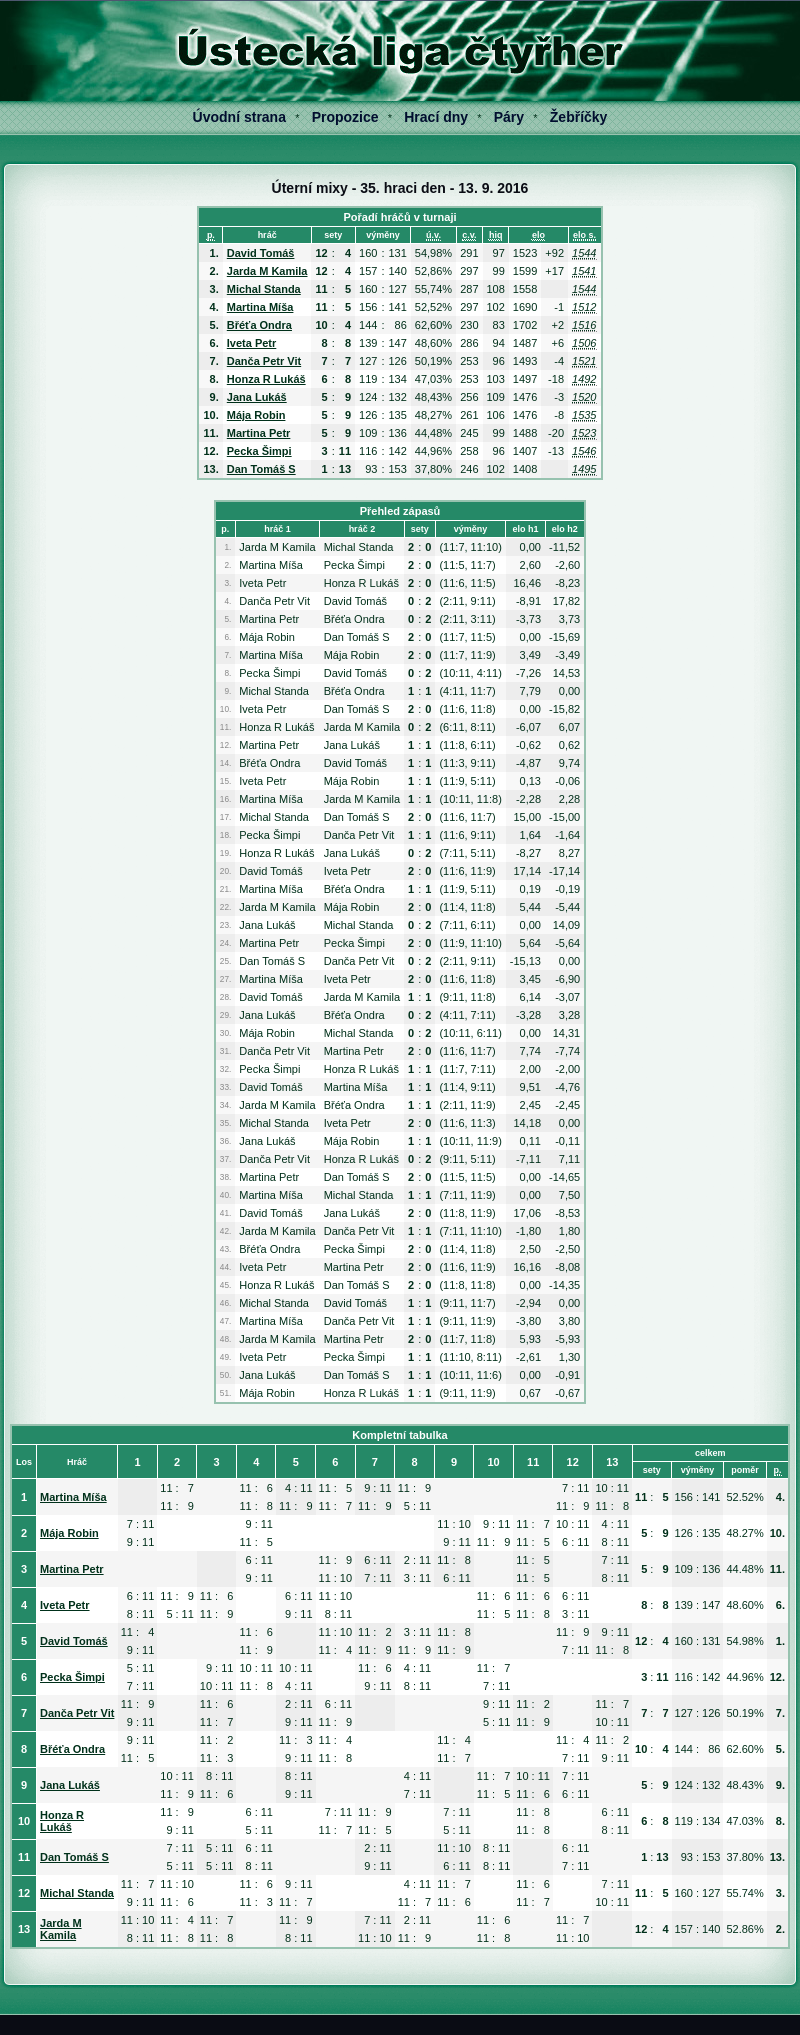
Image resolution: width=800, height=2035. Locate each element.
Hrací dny (436, 117)
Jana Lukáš (257, 397)
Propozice (345, 117)
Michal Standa (264, 289)
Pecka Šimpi (259, 451)
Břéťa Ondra (259, 325)
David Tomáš (261, 253)
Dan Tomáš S (261, 469)
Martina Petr (259, 433)
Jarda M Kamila (267, 271)
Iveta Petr (252, 343)
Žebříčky (579, 117)
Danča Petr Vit (264, 361)
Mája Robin (256, 415)
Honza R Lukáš (266, 379)
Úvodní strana (239, 117)
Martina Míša (260, 307)
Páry (509, 117)
